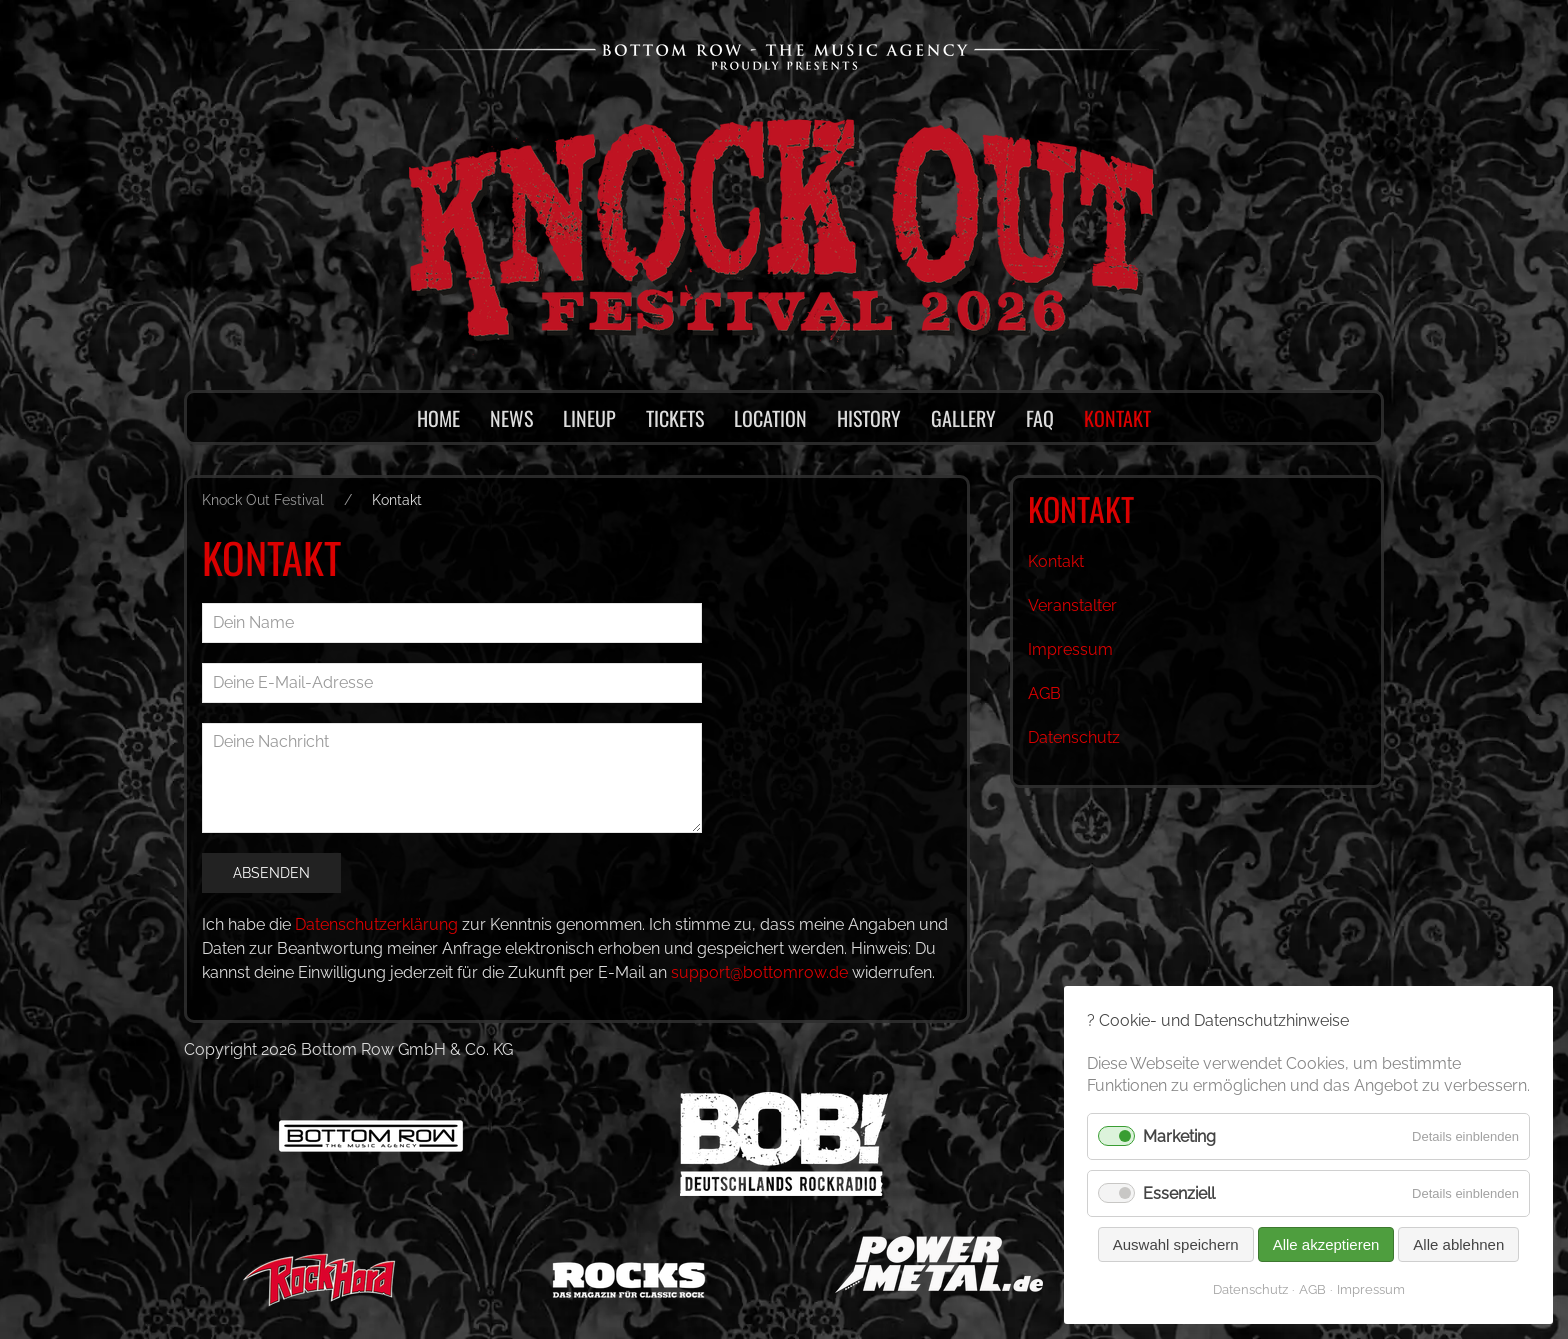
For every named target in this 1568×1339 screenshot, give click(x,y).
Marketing (1181, 1136)
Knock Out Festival (262, 500)
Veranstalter (1072, 605)
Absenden (271, 873)
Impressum (1069, 649)
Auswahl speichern (1175, 1244)
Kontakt (1056, 561)
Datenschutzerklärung (377, 924)
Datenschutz (1074, 737)
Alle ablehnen (1458, 1244)
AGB (1044, 693)
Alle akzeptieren (1325, 1244)
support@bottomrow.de (763, 972)
